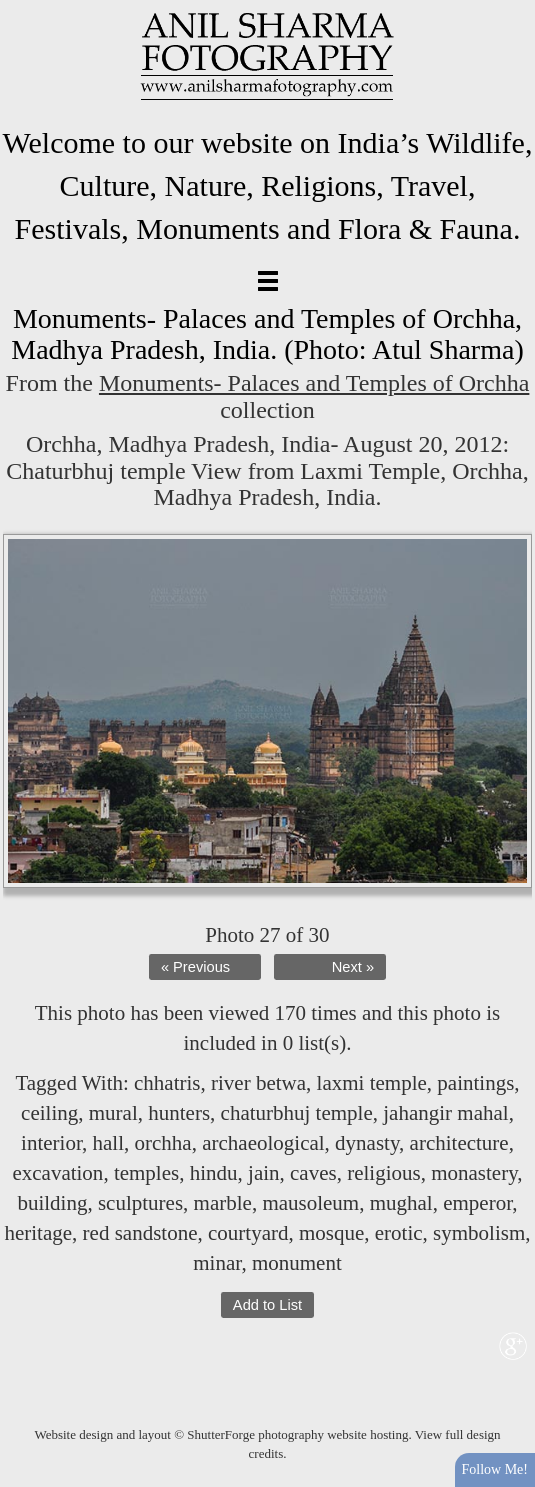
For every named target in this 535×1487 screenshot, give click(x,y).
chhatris (167, 1083)
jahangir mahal (445, 1113)
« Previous (195, 967)
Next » (353, 967)
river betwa (258, 1083)
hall (109, 1143)
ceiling (49, 1113)
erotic (399, 1233)
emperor (477, 1203)
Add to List (267, 1305)
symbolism (479, 1233)
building (52, 1203)
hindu (214, 1173)
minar (217, 1263)
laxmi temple (372, 1083)
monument (297, 1263)
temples (146, 1173)
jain (264, 1173)
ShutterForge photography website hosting (297, 1434)
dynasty (367, 1143)
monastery (474, 1173)
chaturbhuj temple (297, 1113)
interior (51, 1143)
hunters (179, 1113)
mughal (401, 1203)
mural (113, 1113)
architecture (459, 1143)
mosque (331, 1233)
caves (313, 1173)
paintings (475, 1083)
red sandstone (140, 1233)
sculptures (140, 1203)
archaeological (263, 1143)
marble (223, 1203)
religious (384, 1173)
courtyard (248, 1233)
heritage (38, 1233)
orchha (163, 1143)
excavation (57, 1173)
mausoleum (310, 1203)
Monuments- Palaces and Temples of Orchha (314, 383)
